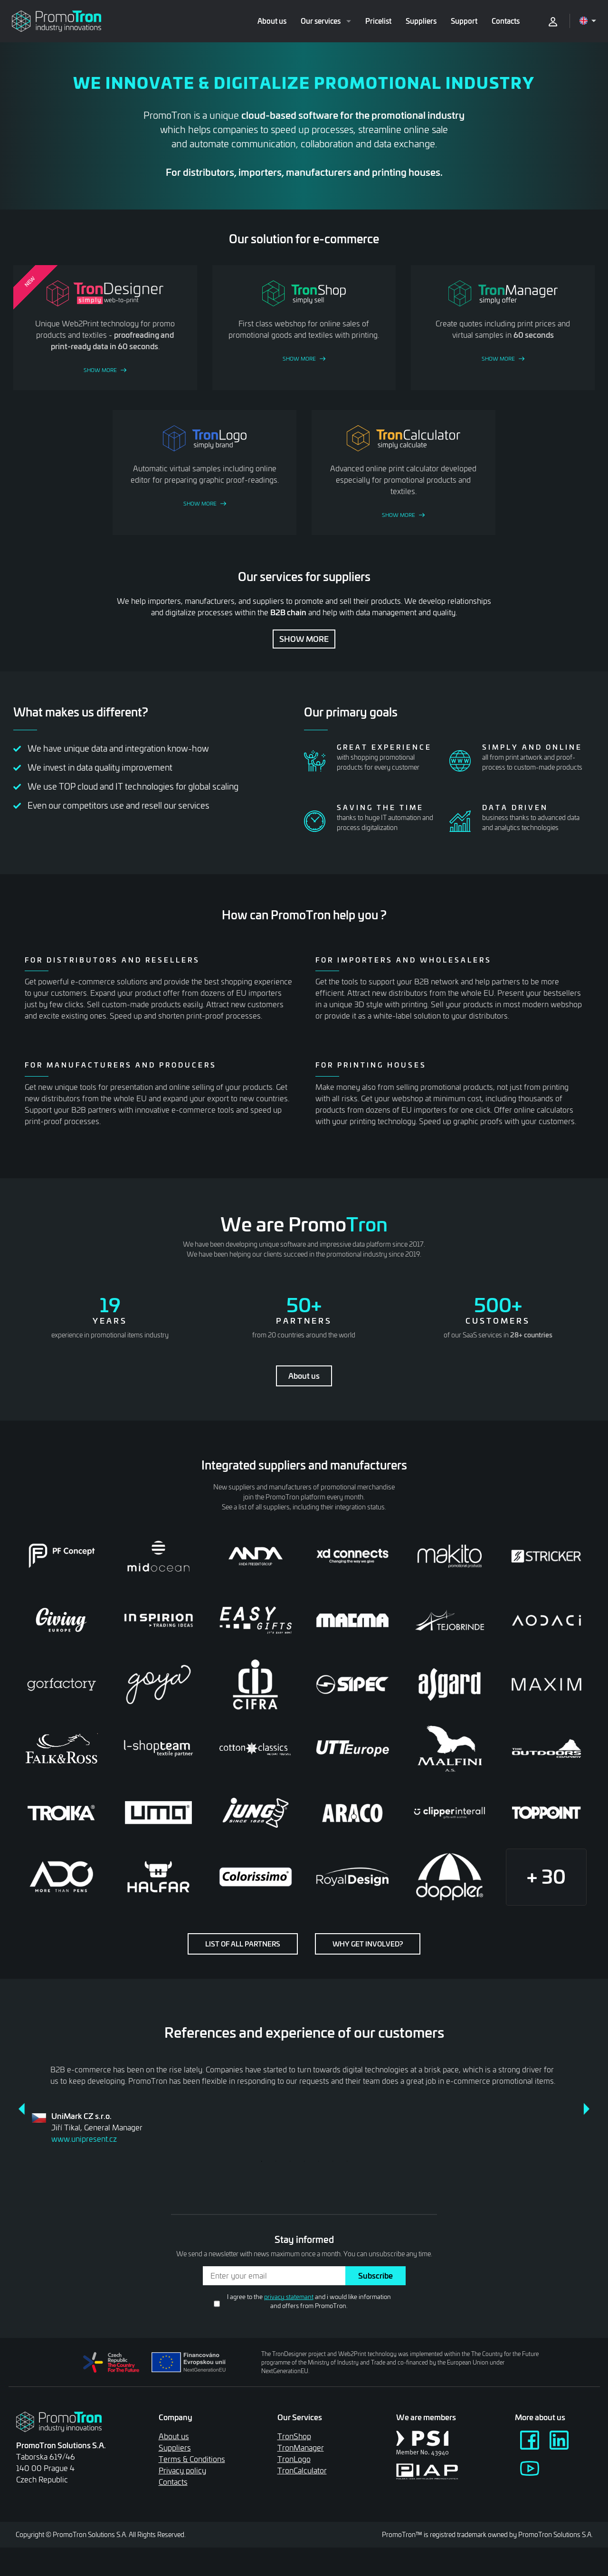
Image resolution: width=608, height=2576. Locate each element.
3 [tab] (289, 2161)
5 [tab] (318, 2161)
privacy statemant (289, 2296)
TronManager (300, 2447)
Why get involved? (367, 1944)
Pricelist (378, 21)
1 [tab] (261, 2161)
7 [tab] (347, 2161)
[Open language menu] (588, 21)
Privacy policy (182, 2470)
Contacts (506, 21)
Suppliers (421, 21)
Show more (304, 638)
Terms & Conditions (192, 2458)
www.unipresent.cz (84, 2138)
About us (271, 21)
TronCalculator (302, 2470)
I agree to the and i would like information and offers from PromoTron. (309, 2301)
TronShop (294, 2436)
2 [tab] (275, 2161)
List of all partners (242, 1944)
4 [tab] (304, 2161)
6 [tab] (332, 2161)
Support (464, 21)
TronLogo (294, 2458)
